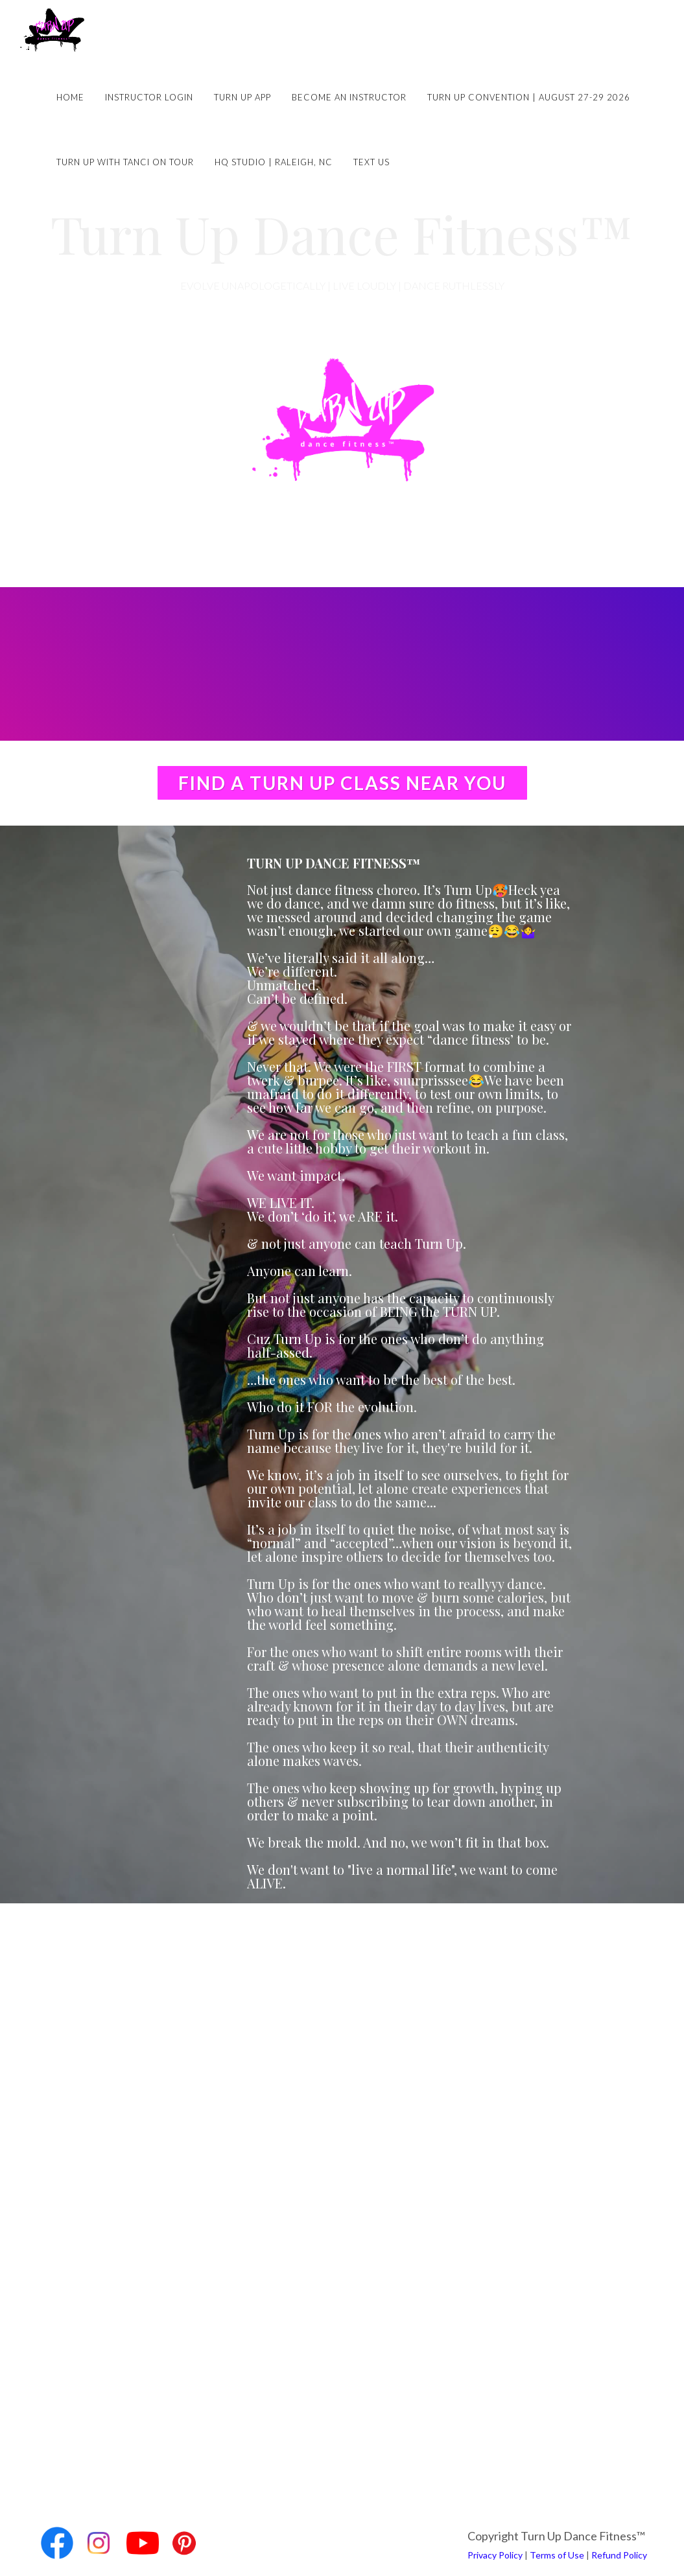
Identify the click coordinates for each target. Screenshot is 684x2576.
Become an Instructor (349, 97)
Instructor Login (149, 97)
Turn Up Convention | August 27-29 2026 (528, 97)
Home (70, 97)
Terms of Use (557, 2554)
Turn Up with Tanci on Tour (125, 162)
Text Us (371, 162)
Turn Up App (242, 97)
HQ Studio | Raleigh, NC (274, 162)
